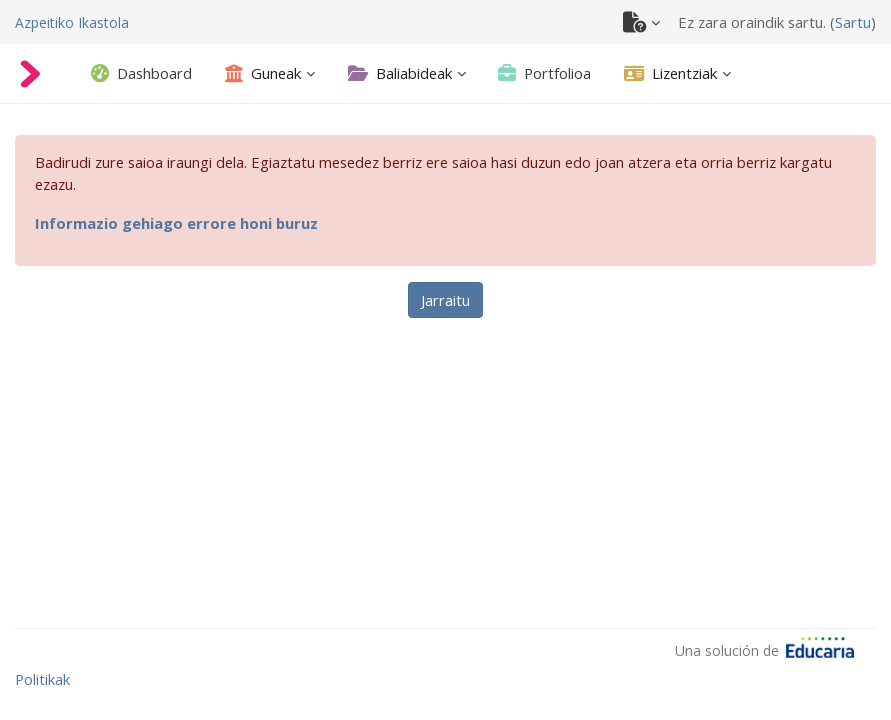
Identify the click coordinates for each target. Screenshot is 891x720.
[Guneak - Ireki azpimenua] (263, 73)
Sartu (853, 22)
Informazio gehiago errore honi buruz (176, 223)
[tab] (141, 73)
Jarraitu (445, 300)
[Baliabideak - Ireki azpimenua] (400, 73)
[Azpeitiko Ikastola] (72, 22)
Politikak (42, 679)
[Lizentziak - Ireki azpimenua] (670, 73)
